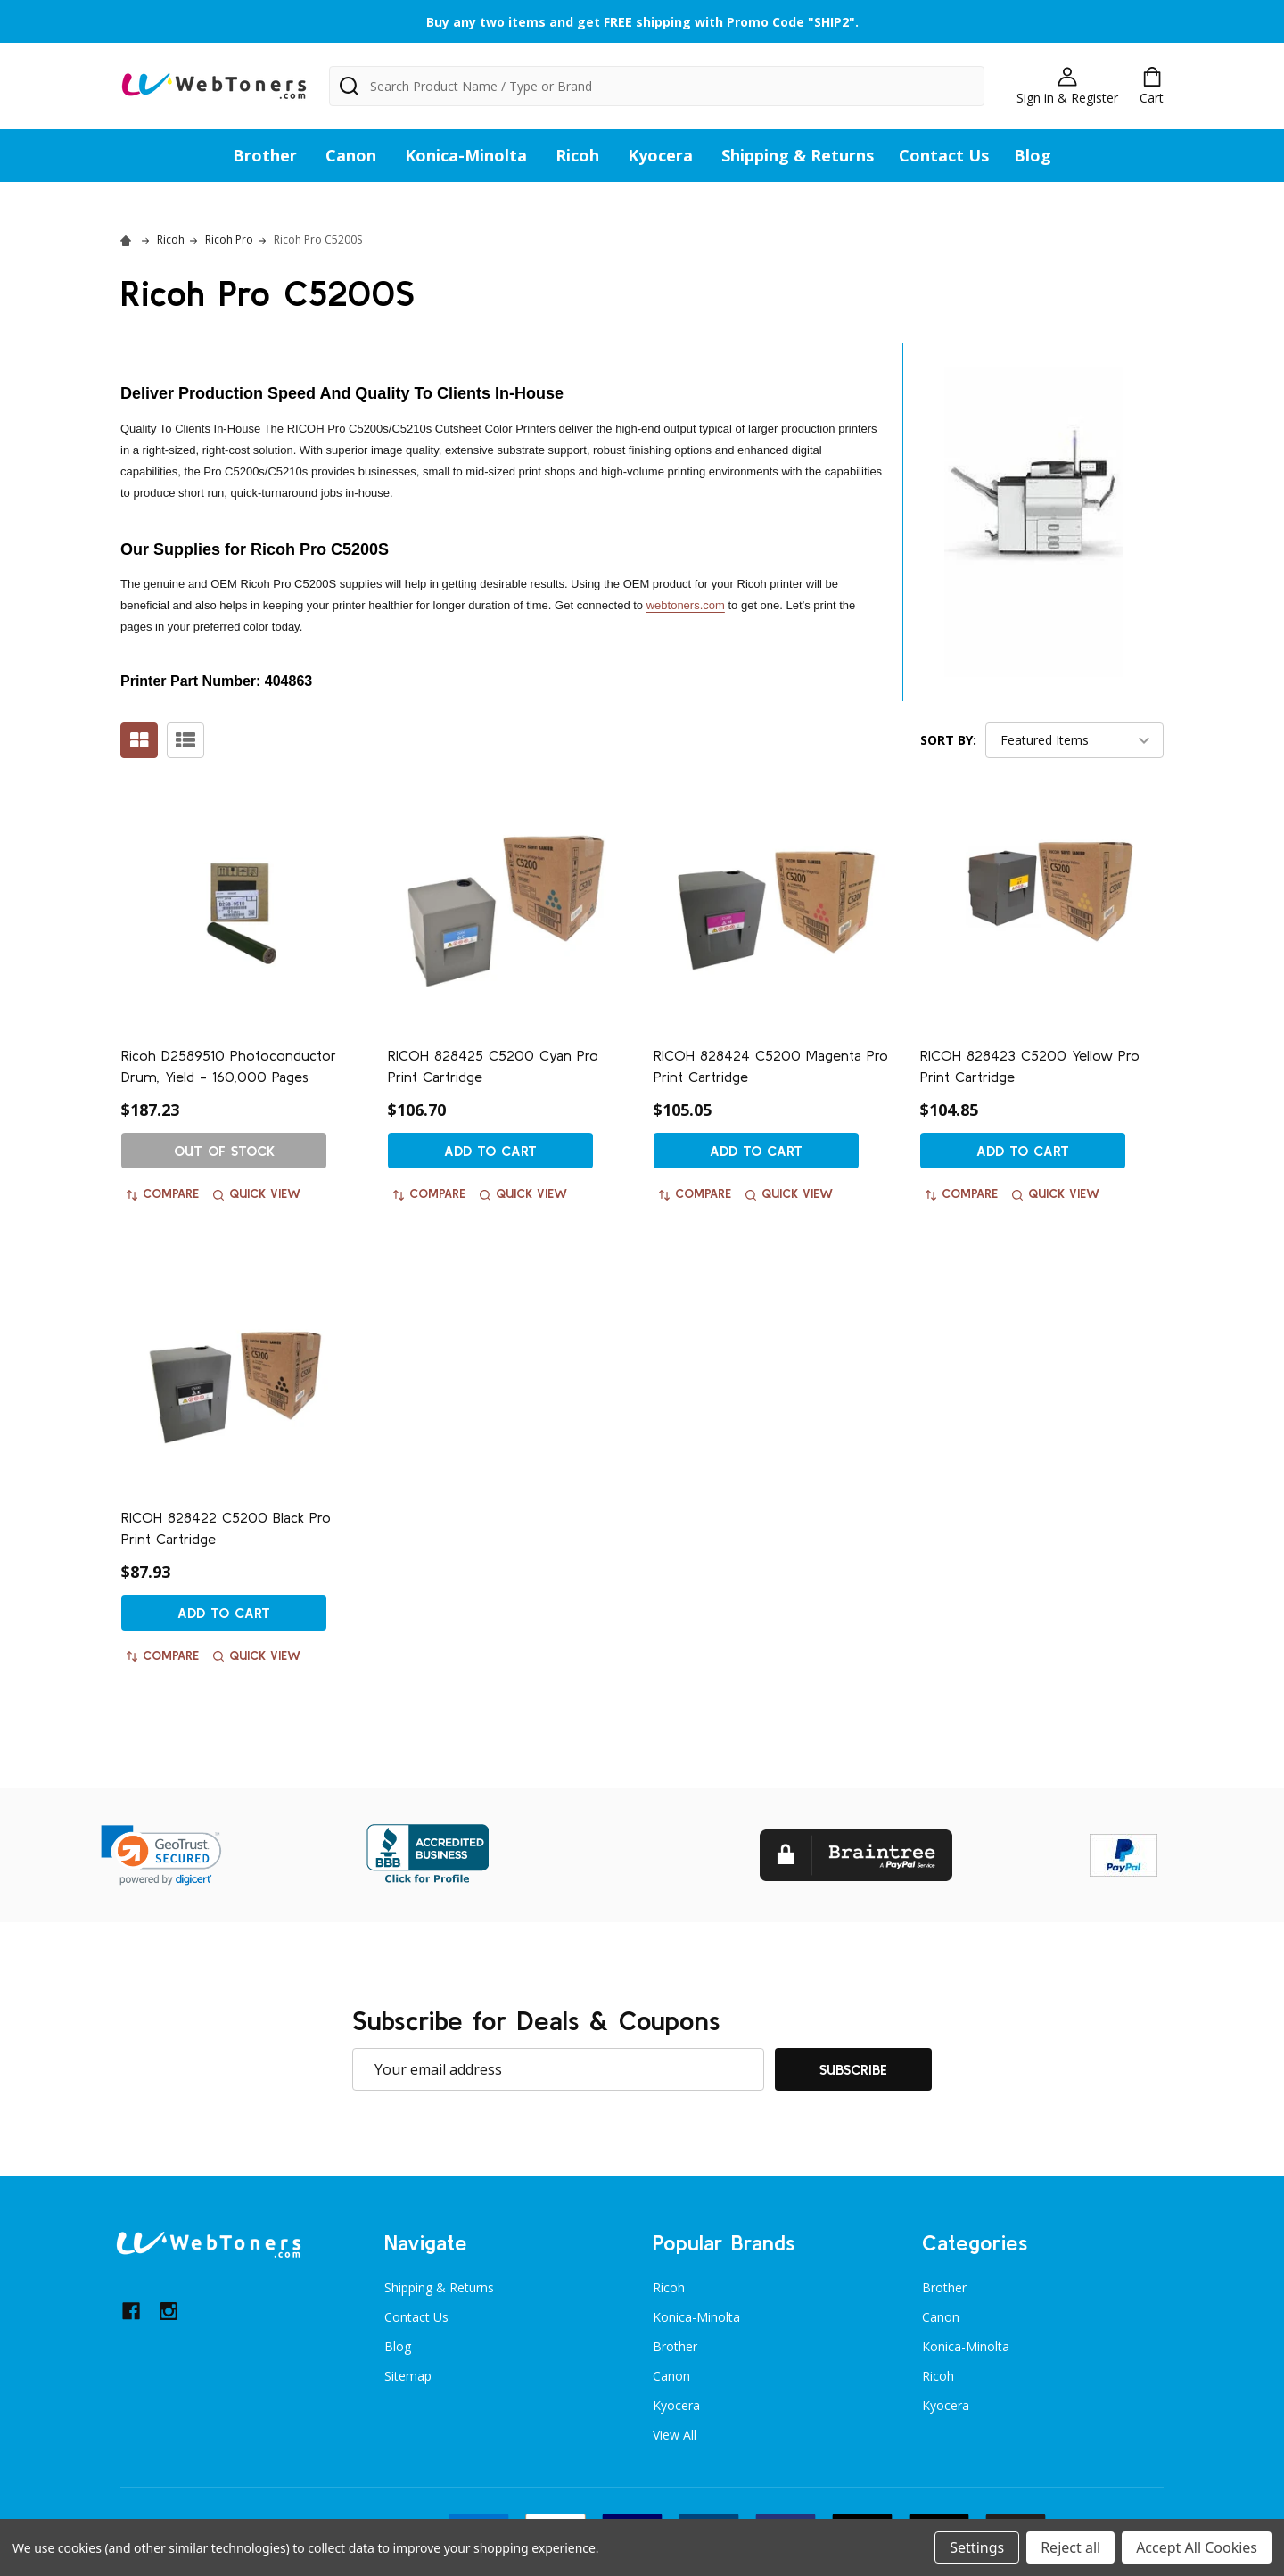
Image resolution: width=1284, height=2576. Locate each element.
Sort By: (948, 739)
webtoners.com (685, 605)
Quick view (256, 1193)
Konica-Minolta (466, 155)
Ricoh (577, 155)
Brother (265, 155)
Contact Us (944, 155)
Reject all (1070, 2547)
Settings (977, 2547)
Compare (163, 1193)
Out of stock (224, 1151)
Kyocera (660, 155)
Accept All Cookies (1196, 2547)
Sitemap (408, 2375)
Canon (350, 155)
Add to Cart (490, 1151)
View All (674, 2434)
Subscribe (853, 2069)
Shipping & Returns (797, 155)
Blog (1032, 155)
